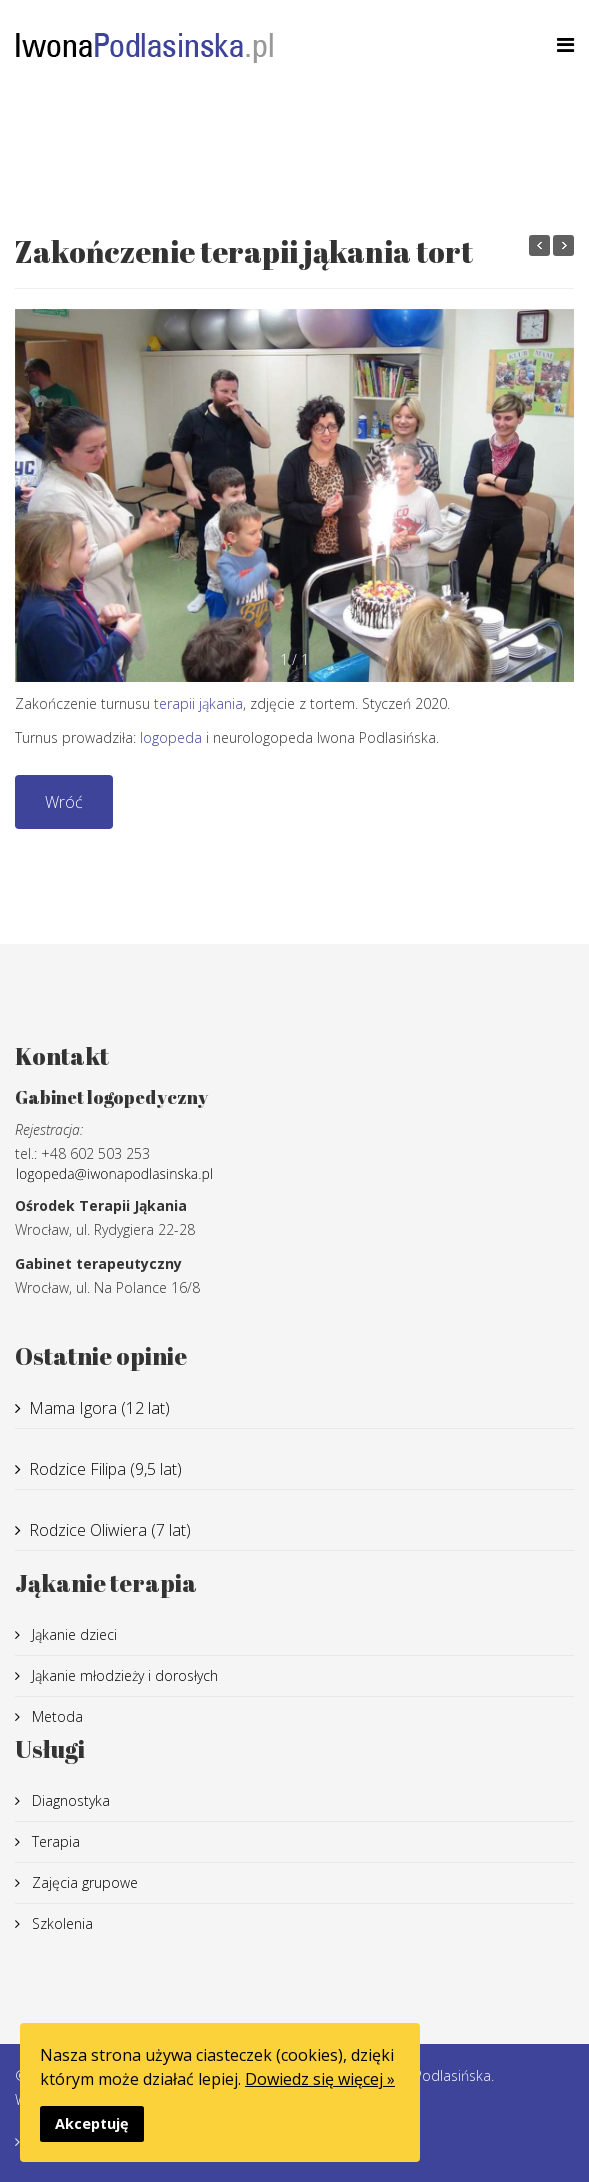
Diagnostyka (69, 1800)
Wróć (64, 802)
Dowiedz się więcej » (320, 2079)
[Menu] (565, 45)
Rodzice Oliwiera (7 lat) (110, 1530)
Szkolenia (60, 1923)
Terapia (54, 1841)
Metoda (55, 1716)
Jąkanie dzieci (72, 1634)
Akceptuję (92, 2123)
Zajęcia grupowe (83, 1882)
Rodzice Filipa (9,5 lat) (105, 1469)
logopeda (171, 737)
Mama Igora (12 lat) (99, 1408)
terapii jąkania (198, 703)
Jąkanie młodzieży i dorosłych (123, 1675)
